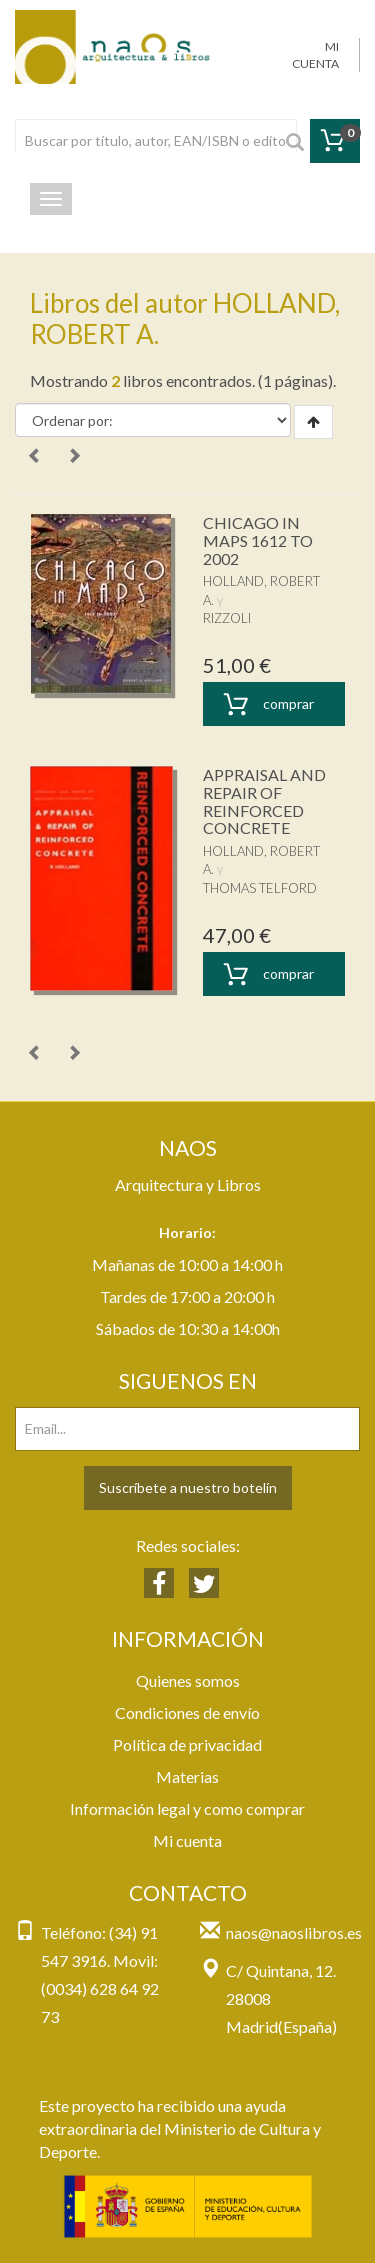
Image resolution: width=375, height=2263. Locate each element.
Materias (187, 1776)
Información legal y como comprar (187, 1808)
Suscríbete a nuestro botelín (188, 1487)
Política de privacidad (187, 1744)
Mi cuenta (187, 1840)
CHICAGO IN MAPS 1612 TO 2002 (258, 540)
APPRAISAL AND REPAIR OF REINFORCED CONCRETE (264, 801)
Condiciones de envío (187, 1712)
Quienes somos (188, 1680)
